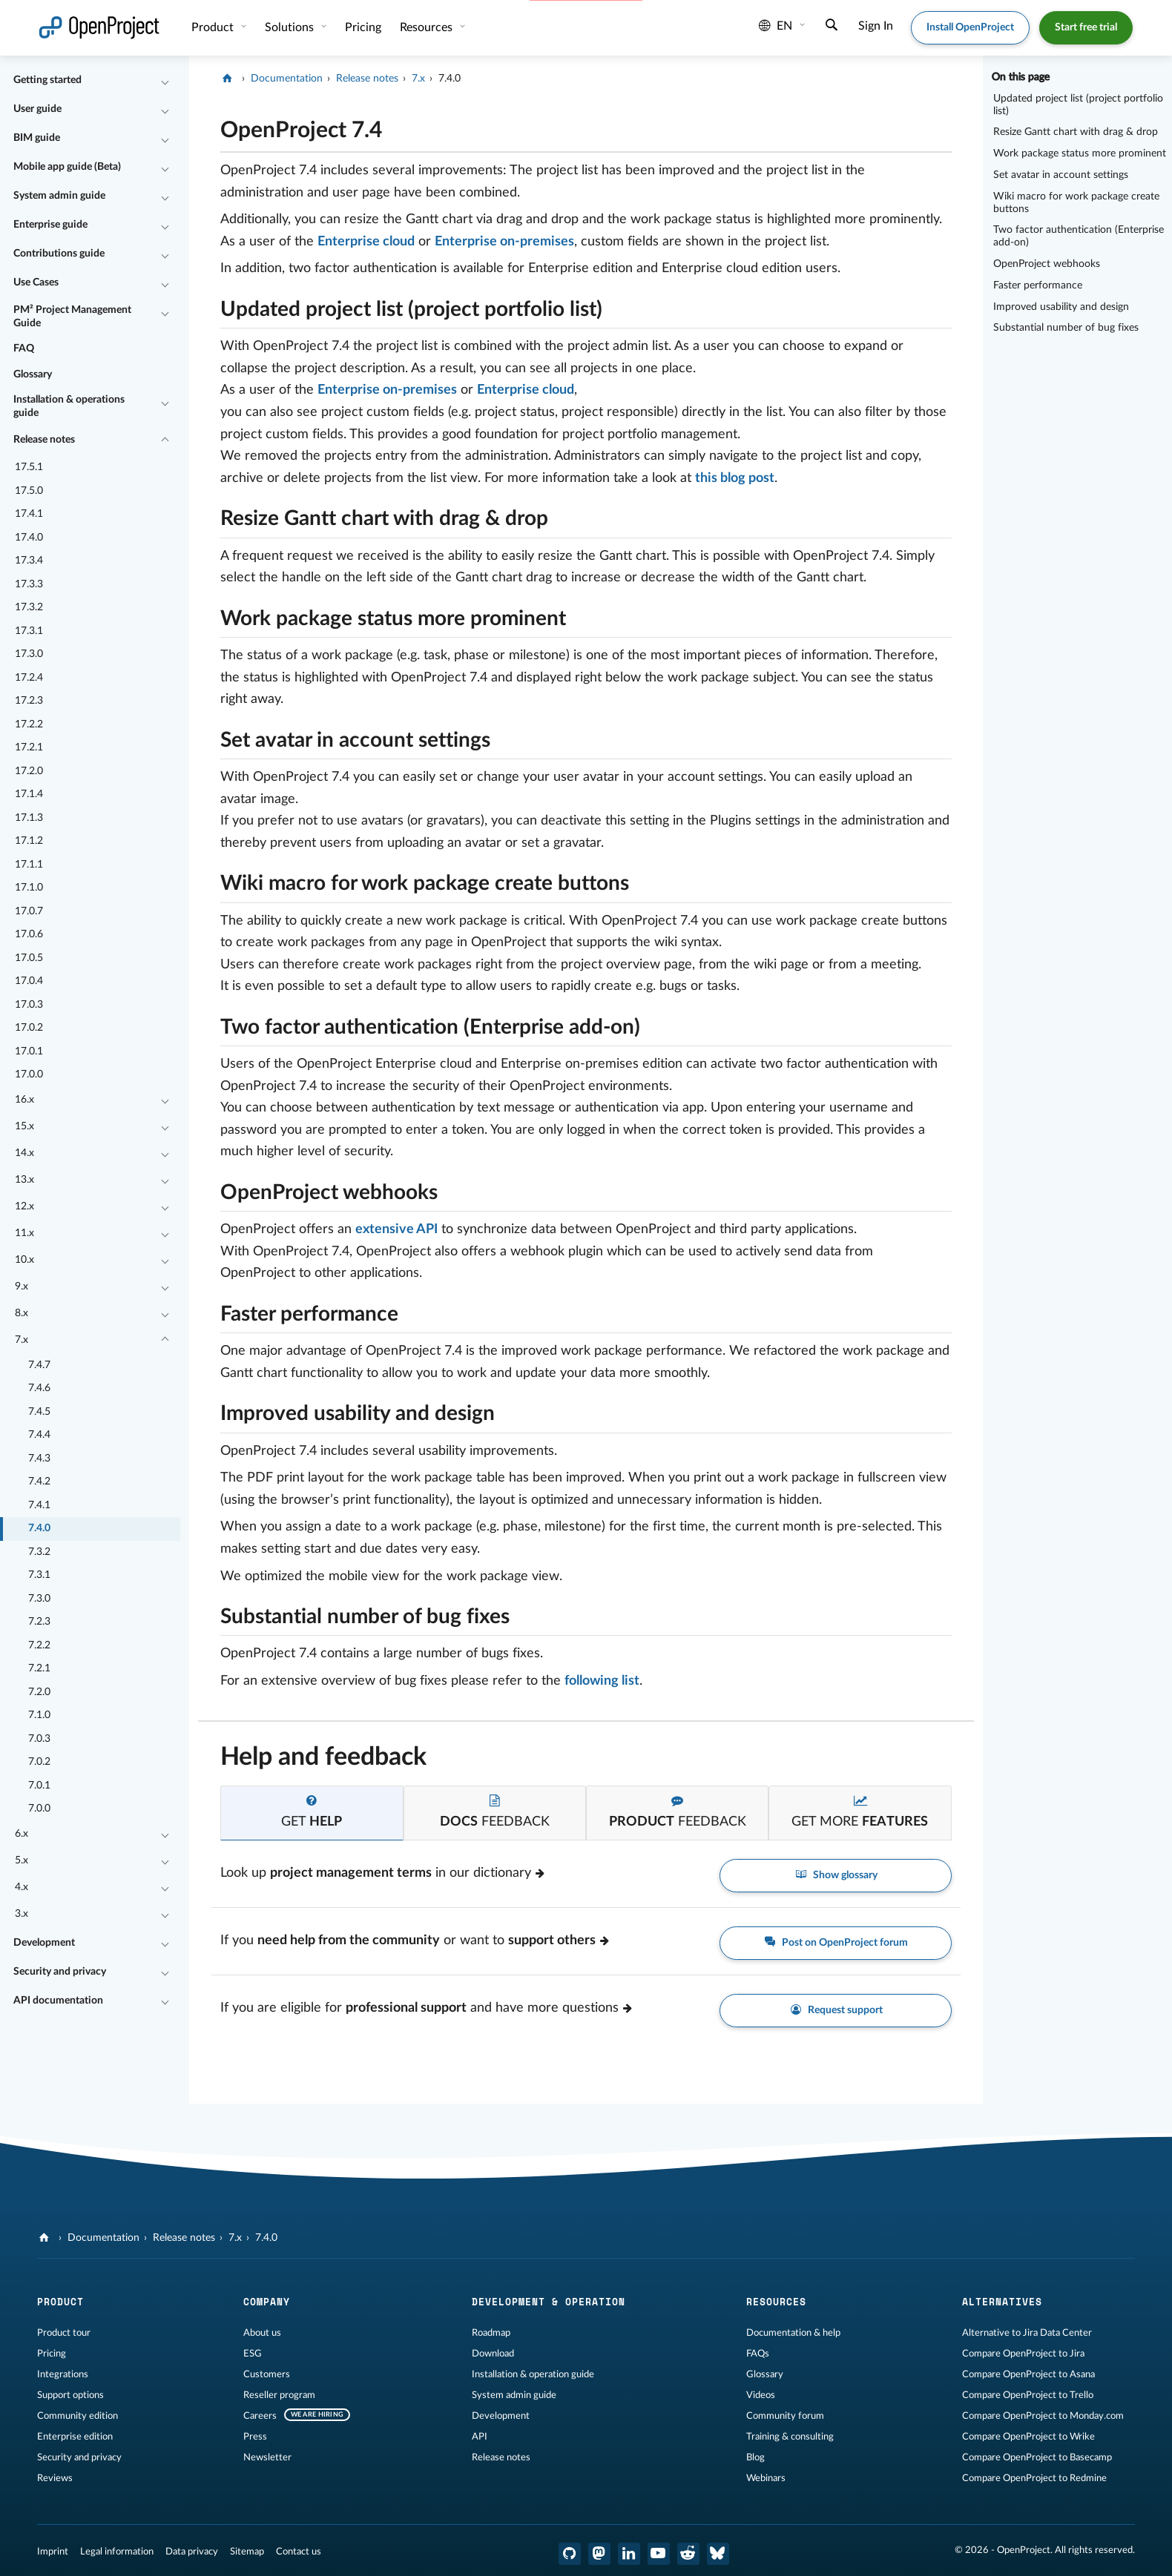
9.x (21, 1286)
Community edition (77, 2415)
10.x (24, 1260)
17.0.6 (29, 934)
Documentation (287, 78)
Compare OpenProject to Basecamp (1037, 2457)
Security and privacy (59, 1971)
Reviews (55, 2478)
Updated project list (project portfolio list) (1078, 104)
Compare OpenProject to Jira (1023, 2353)
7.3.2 (39, 1552)
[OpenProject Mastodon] (599, 2554)
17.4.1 (29, 514)
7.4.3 (39, 1458)
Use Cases (36, 282)
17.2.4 (29, 678)
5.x (21, 1860)
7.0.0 (39, 1808)
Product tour (63, 2332)
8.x (21, 1313)
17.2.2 (29, 724)
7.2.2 (39, 1645)
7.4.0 (39, 1528)
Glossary (32, 374)
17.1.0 (29, 887)
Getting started (47, 80)
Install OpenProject (970, 27)
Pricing (51, 2353)
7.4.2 (39, 1481)
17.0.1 (29, 1051)
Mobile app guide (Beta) (67, 167)
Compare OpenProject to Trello (1027, 2395)
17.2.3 (29, 701)
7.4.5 (39, 1412)
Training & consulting (790, 2436)
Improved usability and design (1061, 307)
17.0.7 (29, 911)
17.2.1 (29, 747)
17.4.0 (29, 537)
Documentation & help (793, 2332)
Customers (266, 2374)
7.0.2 (39, 1762)
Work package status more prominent (1079, 153)
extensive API (396, 1229)
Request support (836, 2010)
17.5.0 (29, 491)
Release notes (44, 440)
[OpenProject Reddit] (688, 2554)
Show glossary (836, 1875)
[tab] (311, 1813)
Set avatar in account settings (1060, 175)
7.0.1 (39, 1785)
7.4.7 (39, 1365)
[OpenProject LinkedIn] (629, 2554)
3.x (21, 1914)
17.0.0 (29, 1074)
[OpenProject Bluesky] (718, 2554)
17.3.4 (29, 560)
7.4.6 (39, 1388)
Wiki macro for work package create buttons (1076, 202)
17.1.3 (29, 818)
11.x (24, 1233)
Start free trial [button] (1086, 27)
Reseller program (279, 2395)
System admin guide (59, 196)
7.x (21, 1340)
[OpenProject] (228, 78)
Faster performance (1037, 285)
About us (262, 2332)
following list (601, 1681)
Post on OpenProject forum (836, 1943)
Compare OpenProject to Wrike (1028, 2436)
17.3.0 (29, 654)
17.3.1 (29, 631)
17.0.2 (29, 1028)
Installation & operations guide (69, 406)
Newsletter (267, 2457)
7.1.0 (39, 1715)
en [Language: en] (775, 26)
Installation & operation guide (533, 2374)
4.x (21, 1887)
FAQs (757, 2353)
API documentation (58, 2000)
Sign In (875, 26)
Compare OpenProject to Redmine (1034, 2478)
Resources (427, 27)
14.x (24, 1153)
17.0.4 (29, 981)
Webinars (766, 2478)
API (479, 2436)
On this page (1021, 77)
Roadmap (491, 2332)
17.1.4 (29, 794)
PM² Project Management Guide (72, 316)
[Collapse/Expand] (165, 80)
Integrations (62, 2374)
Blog (755, 2457)
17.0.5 (29, 958)
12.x (24, 1206)
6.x (21, 1834)
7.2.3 (39, 1621)
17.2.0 (29, 771)
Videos (760, 2395)
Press (255, 2436)
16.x (24, 1099)
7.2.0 (39, 1692)
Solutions (291, 27)
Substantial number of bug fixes (1066, 328)
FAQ (23, 348)
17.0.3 (29, 1005)
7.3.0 (39, 1599)
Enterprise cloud (366, 241)
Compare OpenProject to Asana (1028, 2374)
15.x (24, 1126)
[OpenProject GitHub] (570, 2554)
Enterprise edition (75, 2436)
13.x (24, 1180)
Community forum (785, 2415)
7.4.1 (39, 1505)
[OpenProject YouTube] (659, 2554)
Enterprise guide (50, 224)
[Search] (831, 26)
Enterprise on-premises (504, 241)
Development (44, 1943)
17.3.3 (29, 584)
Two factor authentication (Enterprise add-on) (1078, 236)
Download (493, 2353)
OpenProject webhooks (1046, 264)
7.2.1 (39, 1668)
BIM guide (36, 138)
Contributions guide (59, 253)
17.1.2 (29, 841)
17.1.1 (29, 864)
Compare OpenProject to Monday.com (1043, 2415)
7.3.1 (39, 1575)
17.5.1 (29, 467)
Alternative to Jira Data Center (1027, 2332)
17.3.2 (29, 607)
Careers (260, 2415)
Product (214, 27)
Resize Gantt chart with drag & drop (1075, 132)
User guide (37, 109)
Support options (70, 2395)
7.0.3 (39, 1739)
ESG (252, 2353)
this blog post (734, 478)
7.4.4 (39, 1435)
